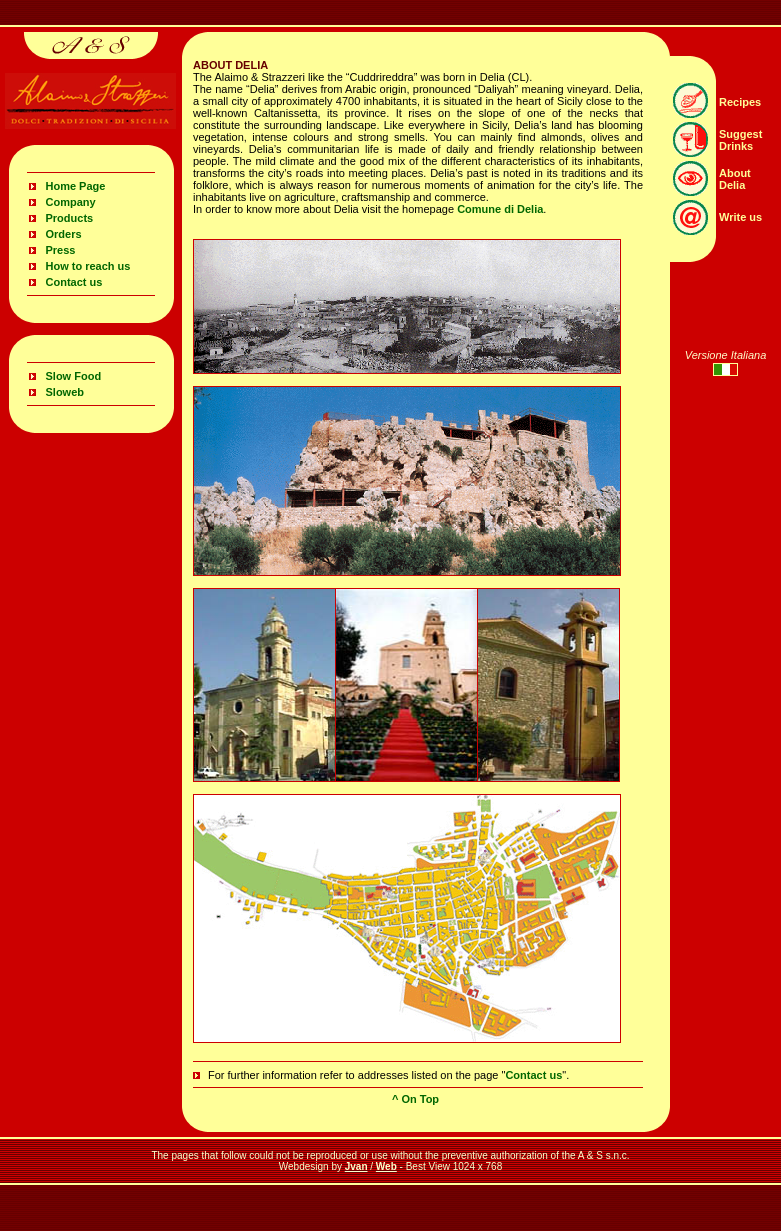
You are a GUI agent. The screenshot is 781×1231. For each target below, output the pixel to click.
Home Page (76, 186)
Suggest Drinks (740, 140)
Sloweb (65, 392)
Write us (740, 217)
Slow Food (74, 376)
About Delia (735, 179)
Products (70, 218)
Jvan (356, 1166)
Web (386, 1166)
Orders (64, 234)
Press (61, 250)
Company (71, 202)
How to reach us (88, 266)
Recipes (740, 102)
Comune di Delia (500, 209)
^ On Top (415, 1099)
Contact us (74, 282)
